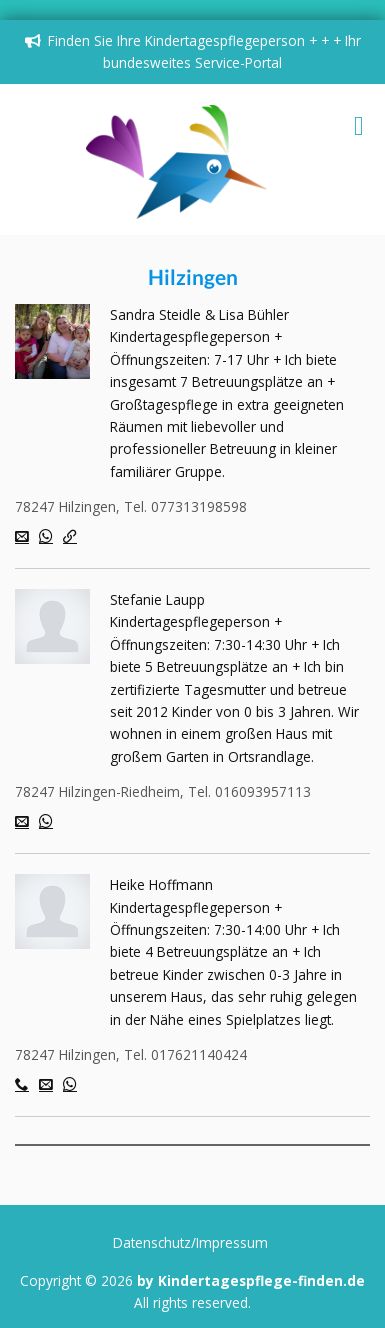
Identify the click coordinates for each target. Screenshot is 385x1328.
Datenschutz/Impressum (190, 1242)
